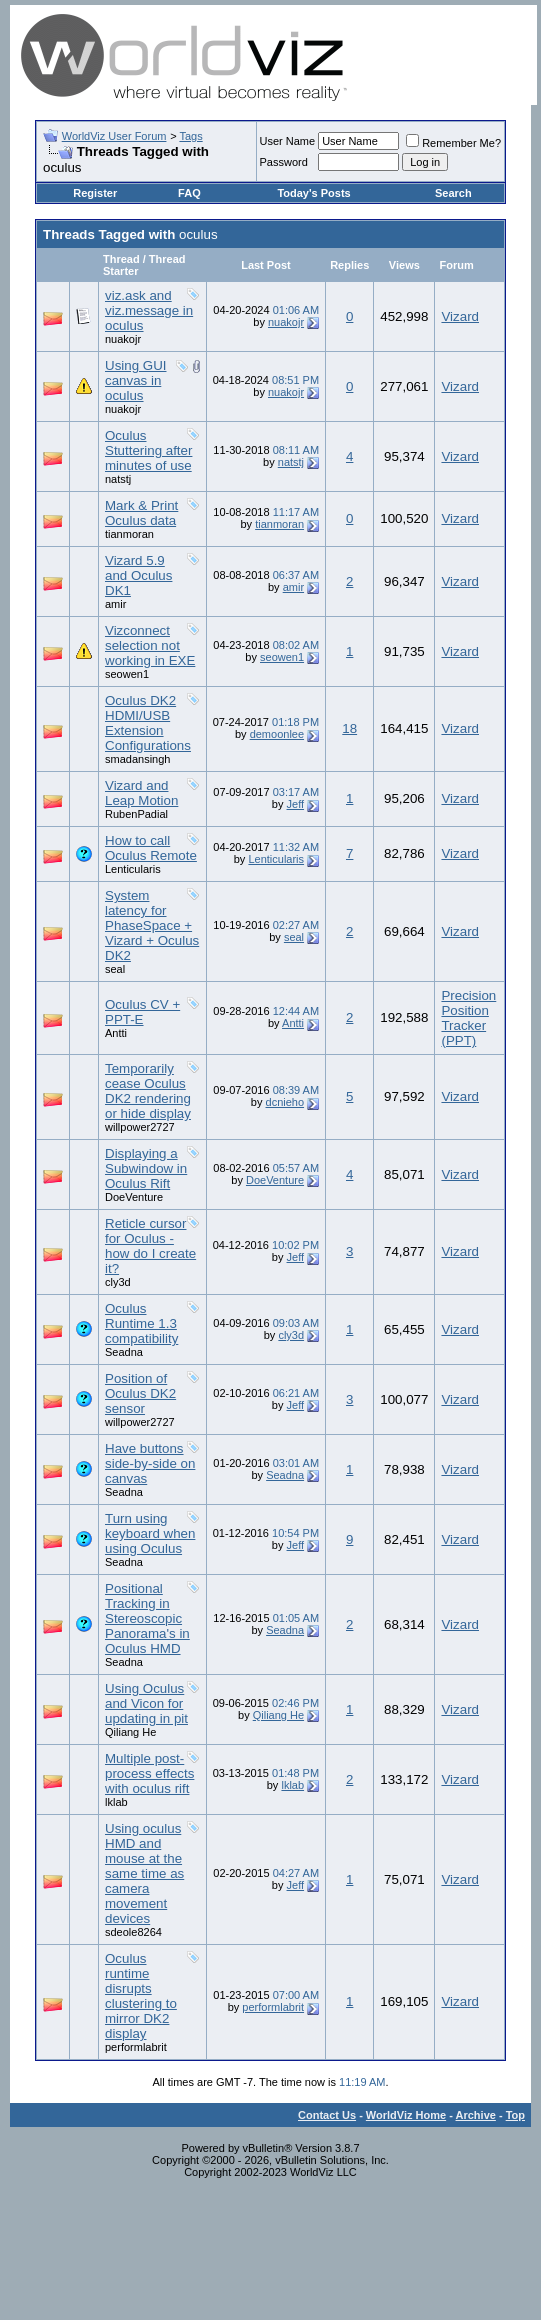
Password (284, 162)
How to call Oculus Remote (151, 848)
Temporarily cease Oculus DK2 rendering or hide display (148, 1091)
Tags (190, 136)
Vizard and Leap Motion (141, 793)
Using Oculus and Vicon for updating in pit (146, 1703)
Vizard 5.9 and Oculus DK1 (138, 575)
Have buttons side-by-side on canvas (150, 1463)
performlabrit (136, 2047)
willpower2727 (140, 1127)
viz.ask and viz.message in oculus (149, 310)
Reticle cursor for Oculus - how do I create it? (150, 1246)
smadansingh (137, 759)
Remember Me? (453, 143)
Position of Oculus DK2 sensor (140, 1393)
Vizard (460, 316)
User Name (288, 141)
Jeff (296, 804)
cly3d (118, 1282)
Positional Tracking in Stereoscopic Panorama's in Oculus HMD (147, 1618)
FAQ (189, 193)
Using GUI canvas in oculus (135, 380)
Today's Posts (313, 193)
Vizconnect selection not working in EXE (150, 645)
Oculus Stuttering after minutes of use (148, 450)
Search (453, 193)
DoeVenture (134, 1197)
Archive (476, 2115)
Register (95, 193)
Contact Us (327, 2115)
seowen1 (127, 674)
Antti (116, 1033)
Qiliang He (130, 1732)
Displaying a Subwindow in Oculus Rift (146, 1168)
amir (115, 604)
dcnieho (285, 1102)
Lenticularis (133, 869)
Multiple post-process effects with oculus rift (149, 1773)
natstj (118, 479)
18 (349, 728)
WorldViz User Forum (114, 136)
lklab (116, 1802)
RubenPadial (136, 814)
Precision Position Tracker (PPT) (468, 1018)
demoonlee (277, 734)
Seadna (124, 1352)
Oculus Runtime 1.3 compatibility (141, 1323)
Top (515, 2115)
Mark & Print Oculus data (141, 513)
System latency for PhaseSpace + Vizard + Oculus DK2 (152, 925)
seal (115, 969)
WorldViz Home (406, 2115)
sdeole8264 (133, 1932)
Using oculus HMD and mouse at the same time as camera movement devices (144, 1873)
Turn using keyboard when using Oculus (150, 1533)
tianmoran (129, 534)
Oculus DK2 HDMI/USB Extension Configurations (148, 723)
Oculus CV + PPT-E (142, 1012)
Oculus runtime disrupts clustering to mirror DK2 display (141, 1996)
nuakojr (123, 339)
